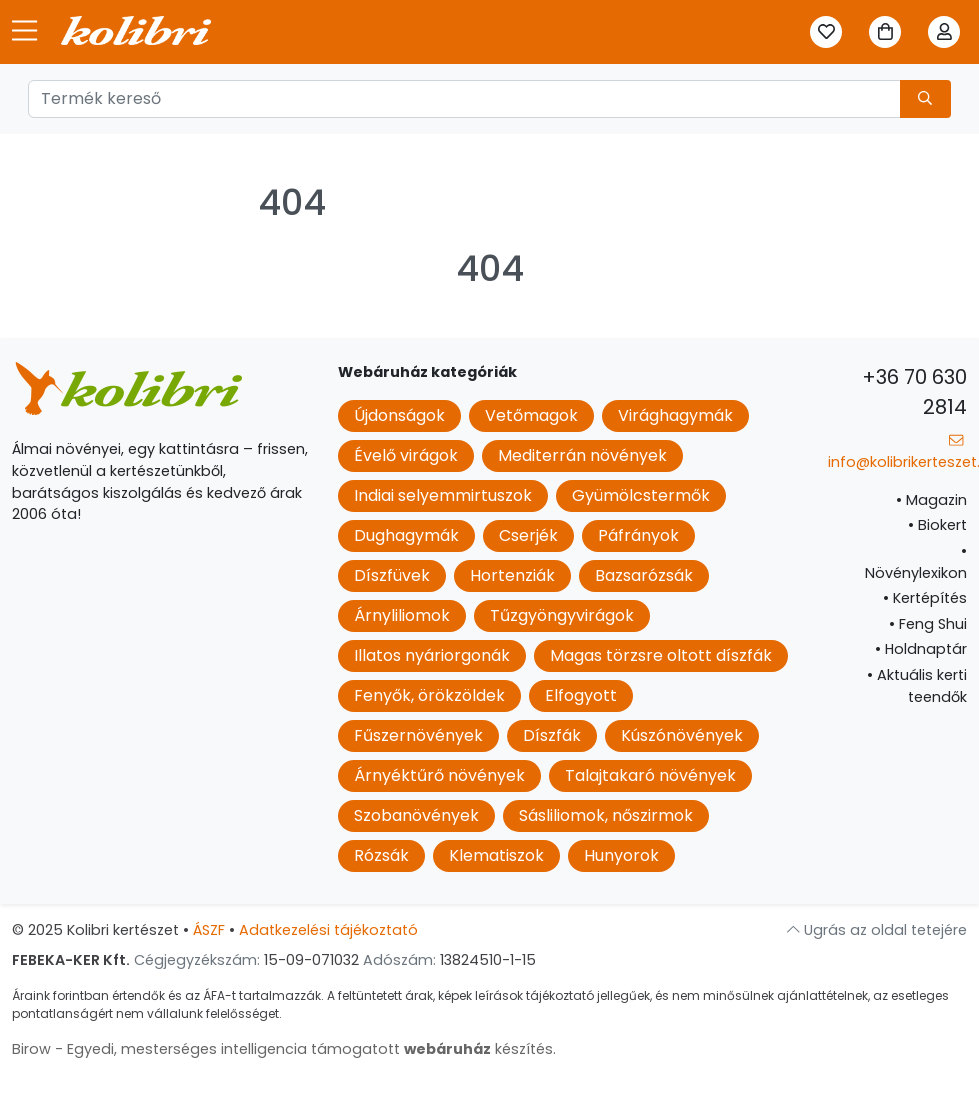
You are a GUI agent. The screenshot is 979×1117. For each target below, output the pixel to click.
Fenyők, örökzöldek (429, 695)
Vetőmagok (531, 415)
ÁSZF (209, 930)
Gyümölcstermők (641, 495)
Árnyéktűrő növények (439, 775)
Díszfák (552, 735)
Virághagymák (675, 415)
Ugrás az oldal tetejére (877, 930)
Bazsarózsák (644, 575)
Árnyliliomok (402, 615)
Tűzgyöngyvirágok (562, 615)
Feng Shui (928, 624)
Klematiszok (496, 855)
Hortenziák (512, 575)
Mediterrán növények (582, 455)
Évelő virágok (406, 455)
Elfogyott (581, 695)
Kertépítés (925, 598)
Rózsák (381, 855)
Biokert (937, 525)
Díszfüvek (392, 575)
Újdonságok (399, 415)
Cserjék (528, 535)
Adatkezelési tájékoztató (328, 930)
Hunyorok (621, 855)
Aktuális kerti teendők (917, 686)
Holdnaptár (921, 649)
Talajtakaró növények (650, 775)
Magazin (931, 500)
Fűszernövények (418, 735)
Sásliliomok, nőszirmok (606, 815)
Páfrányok (638, 535)
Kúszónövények (682, 735)
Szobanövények (416, 815)
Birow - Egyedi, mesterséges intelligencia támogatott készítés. (284, 1049)
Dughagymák (406, 535)
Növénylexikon (916, 562)
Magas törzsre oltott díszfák (661, 655)
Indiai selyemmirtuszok (443, 495)
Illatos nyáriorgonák (432, 655)
